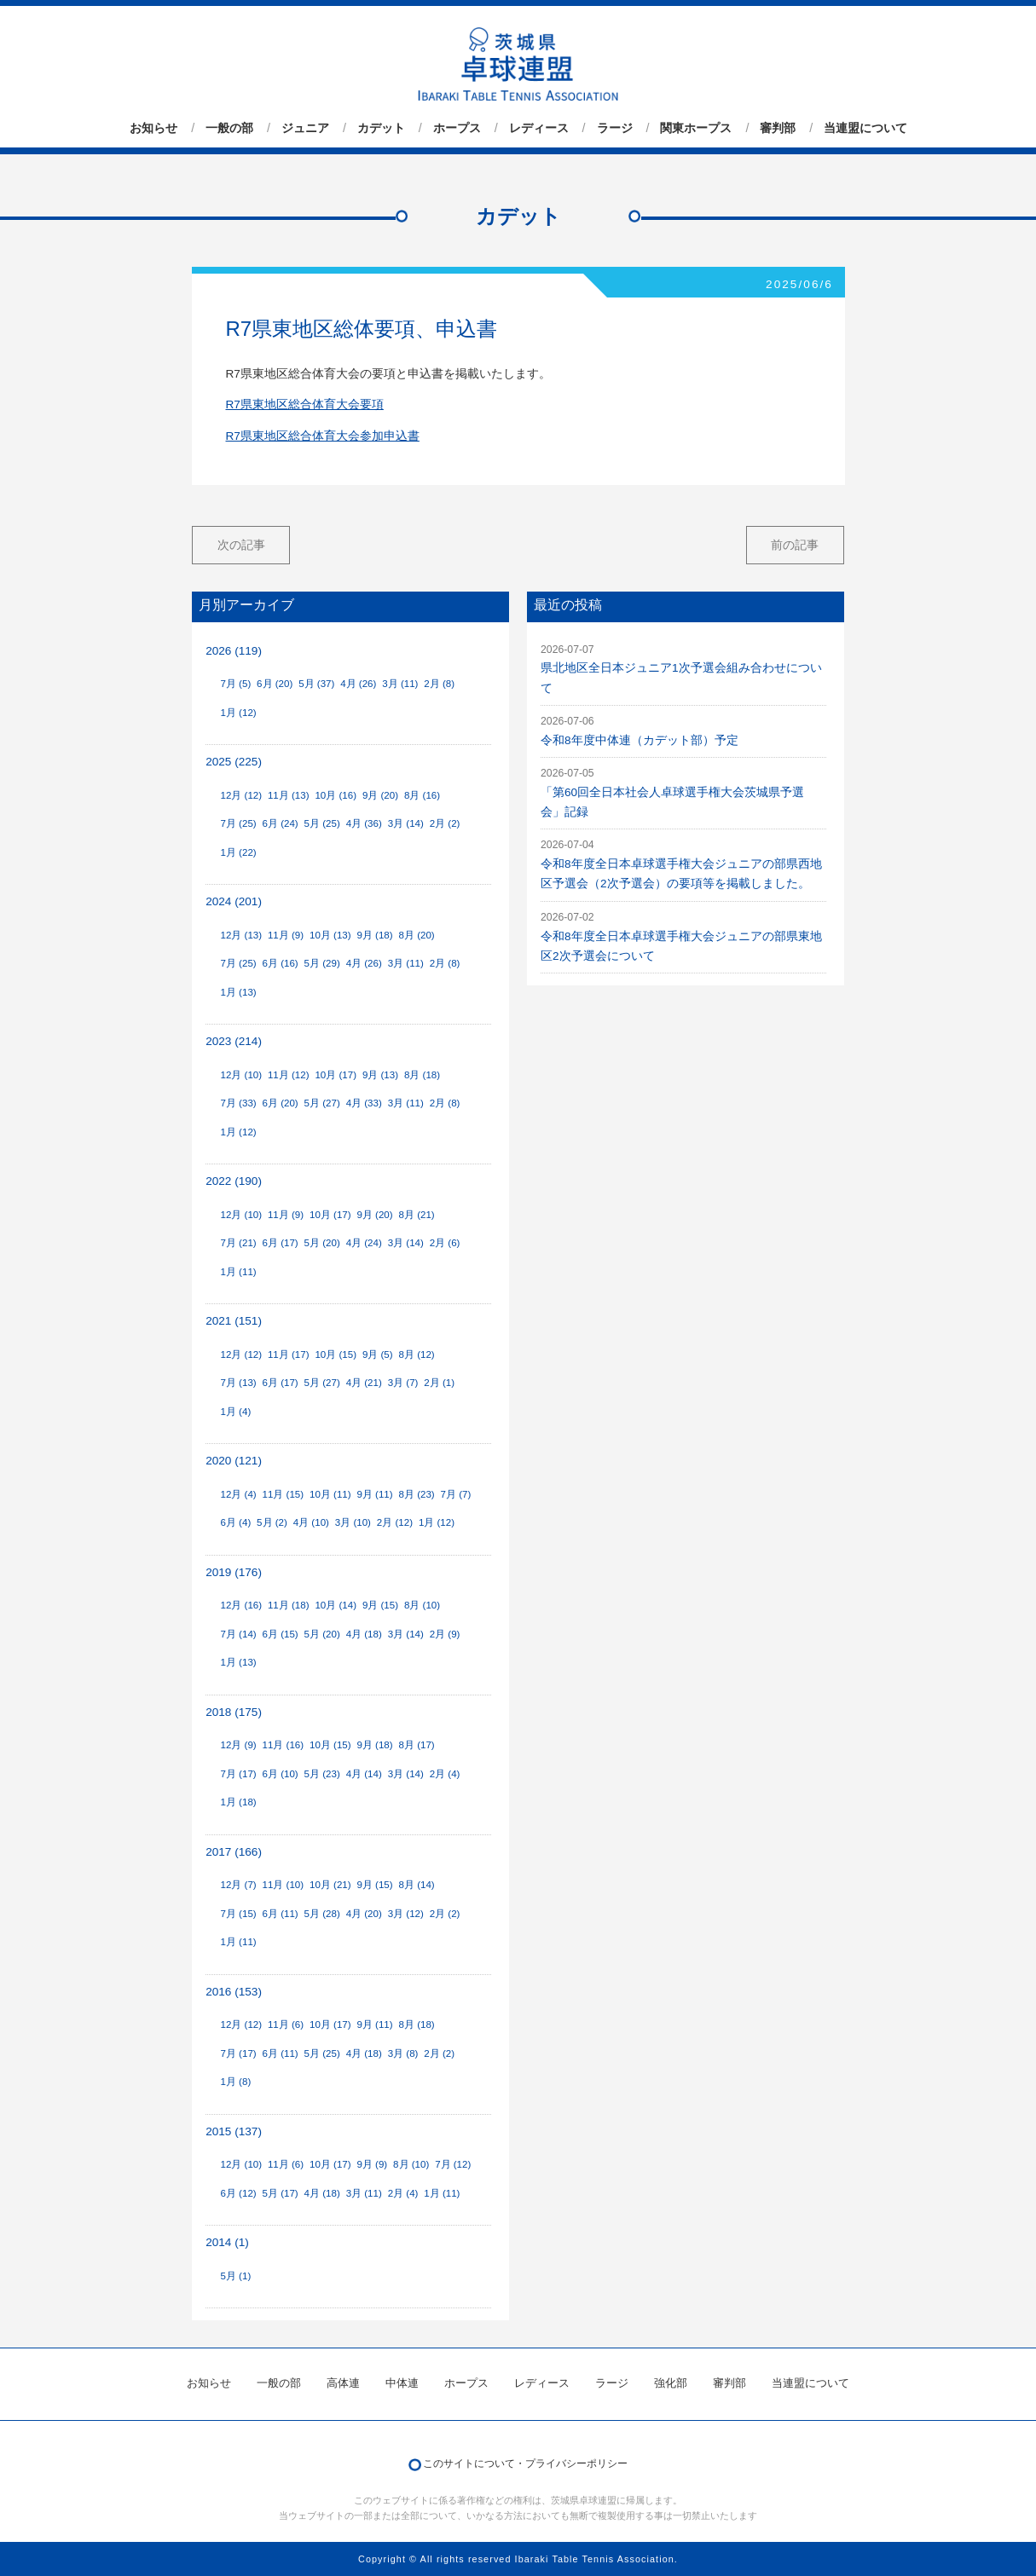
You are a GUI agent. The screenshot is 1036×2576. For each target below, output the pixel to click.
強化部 (670, 2383)
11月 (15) (283, 1494)
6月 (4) (235, 1522)
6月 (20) (274, 684)
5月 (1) (235, 2276)
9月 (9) (371, 2164)
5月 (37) (316, 684)
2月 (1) (439, 1383)
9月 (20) (380, 795)
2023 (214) (233, 1041)
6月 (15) (280, 1634)
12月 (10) (241, 1075)
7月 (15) (238, 1914)
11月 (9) (286, 935)
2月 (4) (445, 1774)
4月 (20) (364, 1914)
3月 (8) (403, 2053)
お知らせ (153, 128)
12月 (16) (241, 1605)
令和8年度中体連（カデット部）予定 (639, 740)
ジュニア (305, 128)
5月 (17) (280, 2193)
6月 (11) (280, 1914)
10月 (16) (335, 795)
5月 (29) (322, 963)
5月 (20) (322, 1243)
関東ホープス (696, 128)
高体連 (343, 2383)
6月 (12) (238, 2193)
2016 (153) (233, 1991)
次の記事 (241, 545)
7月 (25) (238, 823)
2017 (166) (233, 1851)
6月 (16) (280, 963)
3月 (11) (400, 684)
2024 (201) (233, 901)
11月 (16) (283, 1745)
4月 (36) (364, 823)
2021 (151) (233, 1320)
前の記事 (795, 545)
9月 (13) (380, 1075)
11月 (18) (289, 1605)
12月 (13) (241, 935)
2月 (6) (445, 1243)
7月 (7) (456, 1494)
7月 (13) (238, 1383)
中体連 (402, 2383)
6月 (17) (280, 1243)
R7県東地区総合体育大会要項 (305, 404)
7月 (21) (238, 1243)
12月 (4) (238, 1494)
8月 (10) (422, 1605)
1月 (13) (238, 992)
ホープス (457, 128)
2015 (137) (233, 2131)
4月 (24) (364, 1243)
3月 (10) (353, 1522)
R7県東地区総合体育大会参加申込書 (323, 436)
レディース (539, 128)
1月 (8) (235, 2081)
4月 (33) (364, 1103)
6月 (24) (280, 823)
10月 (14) (335, 1605)
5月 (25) (322, 823)
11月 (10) (283, 1885)
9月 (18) (374, 935)
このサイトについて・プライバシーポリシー (525, 2463)
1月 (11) (238, 1272)
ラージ (615, 128)
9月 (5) (377, 1354)
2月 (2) (445, 823)
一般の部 (229, 128)
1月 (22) (238, 852)
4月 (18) (364, 1634)
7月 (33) (238, 1103)
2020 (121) (233, 1460)
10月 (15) (335, 1354)
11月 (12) (289, 1075)
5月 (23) (322, 1774)
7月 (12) (453, 2164)
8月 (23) (417, 1494)
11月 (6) (286, 2024)
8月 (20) (417, 935)
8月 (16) (422, 795)
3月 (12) (406, 1914)
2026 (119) (233, 650)
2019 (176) (233, 1572)
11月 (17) (289, 1354)
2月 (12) (395, 1522)
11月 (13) (289, 795)
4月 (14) (364, 1774)
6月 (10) (280, 1774)
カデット (381, 128)
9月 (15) (380, 1605)
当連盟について (865, 128)
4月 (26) (358, 684)
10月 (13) (330, 935)
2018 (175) (233, 1712)
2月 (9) (445, 1634)
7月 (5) (235, 684)
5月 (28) (322, 1914)
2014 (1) (227, 2242)
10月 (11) (330, 1494)
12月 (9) (238, 1745)
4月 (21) (364, 1383)
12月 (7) (238, 1885)
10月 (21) (330, 1885)
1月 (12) (238, 713)
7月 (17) (238, 1774)
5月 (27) (322, 1103)
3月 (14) (406, 823)
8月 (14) (417, 1885)
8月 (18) (422, 1075)
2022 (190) (233, 1181)
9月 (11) (374, 1494)
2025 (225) (233, 761)
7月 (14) (238, 1634)
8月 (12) (417, 1354)
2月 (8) (439, 684)
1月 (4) (235, 1411)
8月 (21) (417, 1215)
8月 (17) (417, 1745)
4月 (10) (311, 1522)
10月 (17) (335, 1075)
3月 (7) (403, 1383)
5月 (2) (272, 1522)
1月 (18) (238, 1802)
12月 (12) (241, 795)
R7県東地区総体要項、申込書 (362, 328)
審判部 (778, 128)
